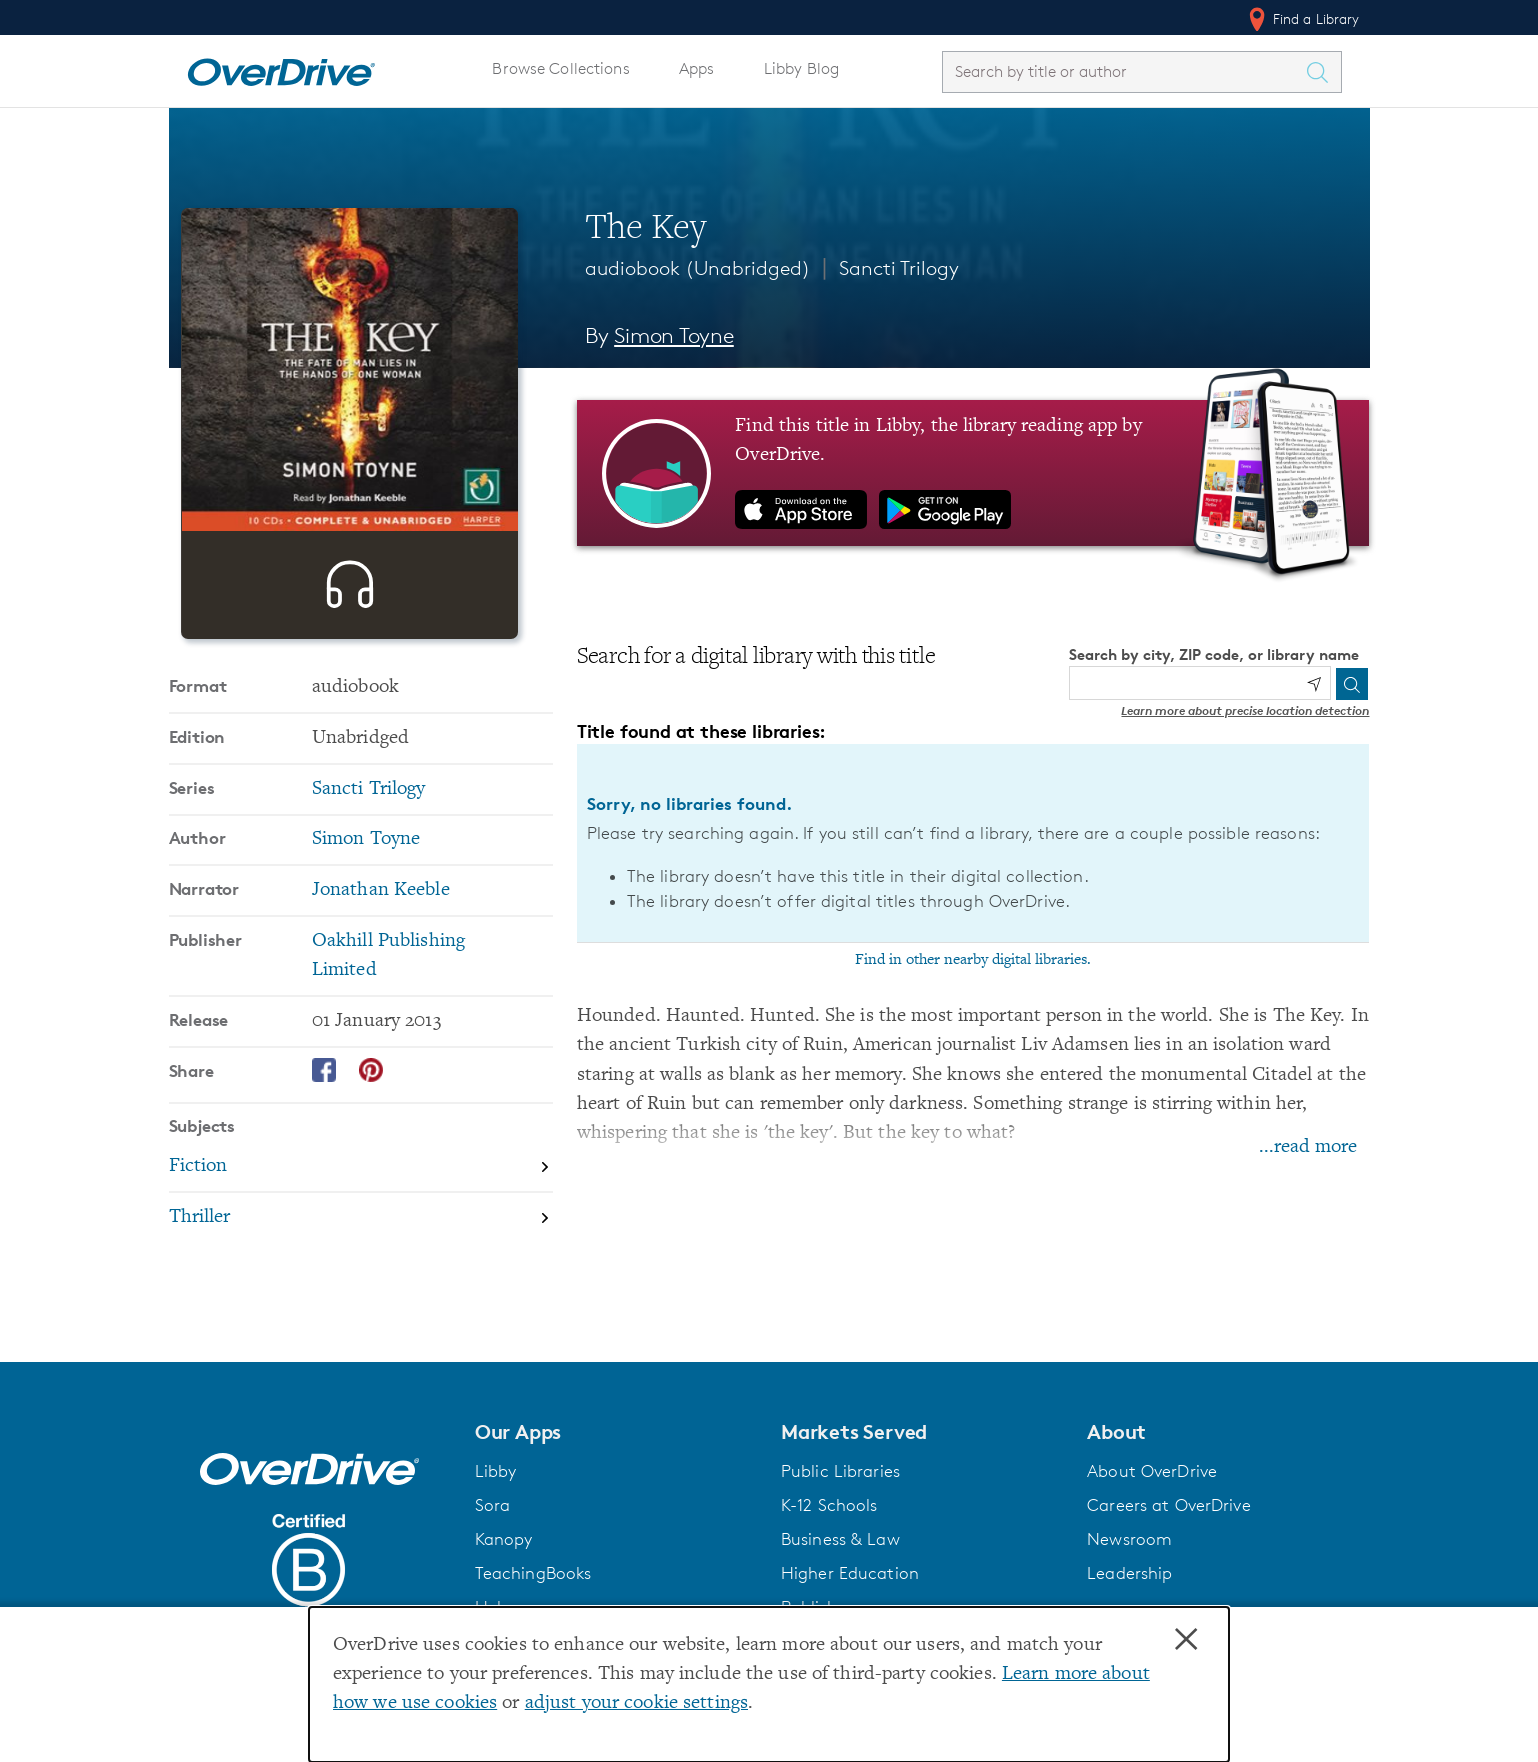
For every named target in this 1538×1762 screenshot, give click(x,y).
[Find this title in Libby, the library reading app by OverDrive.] (973, 473)
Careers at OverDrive (1168, 1505)
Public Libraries (840, 1471)
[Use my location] (1314, 684)
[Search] (1352, 684)
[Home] (281, 68)
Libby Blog (801, 68)
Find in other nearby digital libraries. (973, 960)
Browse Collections (560, 68)
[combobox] (1124, 71)
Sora (493, 1505)
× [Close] (1186, 1640)
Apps (697, 68)
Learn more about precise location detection (1245, 710)
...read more (1308, 1147)
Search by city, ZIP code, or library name (1214, 654)
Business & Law (840, 1539)
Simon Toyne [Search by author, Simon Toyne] (674, 335)
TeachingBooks (533, 1573)
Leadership (1129, 1573)
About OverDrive (1152, 1471)
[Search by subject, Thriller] (361, 1281)
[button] (616, 1432)
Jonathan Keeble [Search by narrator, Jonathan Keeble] (381, 954)
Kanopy (504, 1539)
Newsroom (1129, 1539)
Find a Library (1302, 19)
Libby (496, 1471)
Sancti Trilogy (899, 268)
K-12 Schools (829, 1505)
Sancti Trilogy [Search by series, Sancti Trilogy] (369, 853)
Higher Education (850, 1573)
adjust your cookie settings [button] (636, 1703)
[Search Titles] (1323, 72)
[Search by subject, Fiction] (361, 1232)
